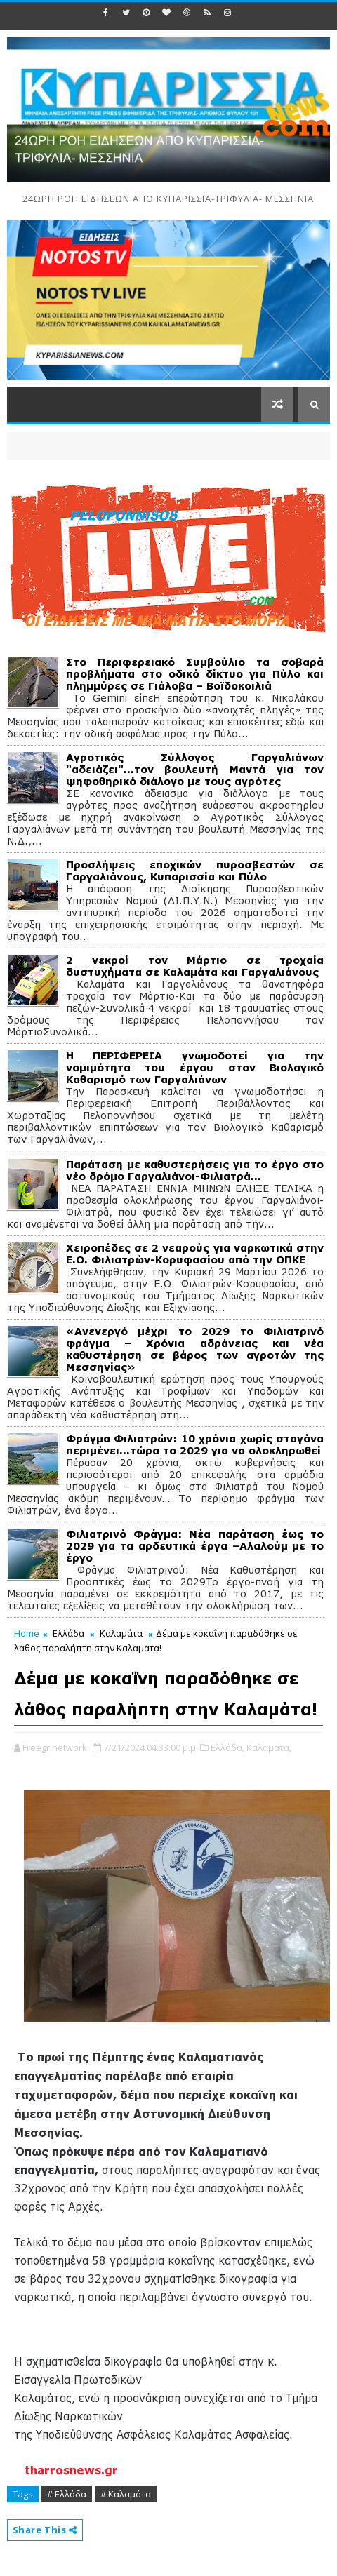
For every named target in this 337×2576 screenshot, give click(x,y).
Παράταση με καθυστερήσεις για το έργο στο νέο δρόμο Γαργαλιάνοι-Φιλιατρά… (195, 1170)
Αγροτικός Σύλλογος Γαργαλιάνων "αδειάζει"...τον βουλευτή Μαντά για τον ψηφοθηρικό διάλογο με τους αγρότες (195, 769)
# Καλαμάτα (125, 2494)
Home (26, 1633)
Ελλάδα (68, 1633)
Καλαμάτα (121, 1633)
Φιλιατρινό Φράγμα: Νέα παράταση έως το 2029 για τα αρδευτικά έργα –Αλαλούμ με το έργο (195, 1546)
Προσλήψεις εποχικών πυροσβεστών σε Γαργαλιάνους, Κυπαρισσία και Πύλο (195, 871)
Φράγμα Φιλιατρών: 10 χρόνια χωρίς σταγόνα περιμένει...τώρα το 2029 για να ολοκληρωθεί (195, 1444)
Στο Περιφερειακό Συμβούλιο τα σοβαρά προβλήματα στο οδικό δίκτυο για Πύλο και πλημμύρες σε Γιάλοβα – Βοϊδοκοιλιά (195, 674)
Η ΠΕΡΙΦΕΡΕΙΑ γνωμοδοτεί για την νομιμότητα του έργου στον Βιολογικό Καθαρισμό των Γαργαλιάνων (195, 1067)
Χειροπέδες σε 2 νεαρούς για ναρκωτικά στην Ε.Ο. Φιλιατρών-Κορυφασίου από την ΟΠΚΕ (195, 1254)
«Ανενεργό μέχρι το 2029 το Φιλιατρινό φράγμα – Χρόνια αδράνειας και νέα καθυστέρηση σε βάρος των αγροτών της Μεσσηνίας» (195, 1349)
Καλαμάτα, (268, 1747)
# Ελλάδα (66, 2494)
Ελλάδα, (227, 1747)
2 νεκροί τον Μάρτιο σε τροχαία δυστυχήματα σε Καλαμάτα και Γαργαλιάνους (195, 966)
